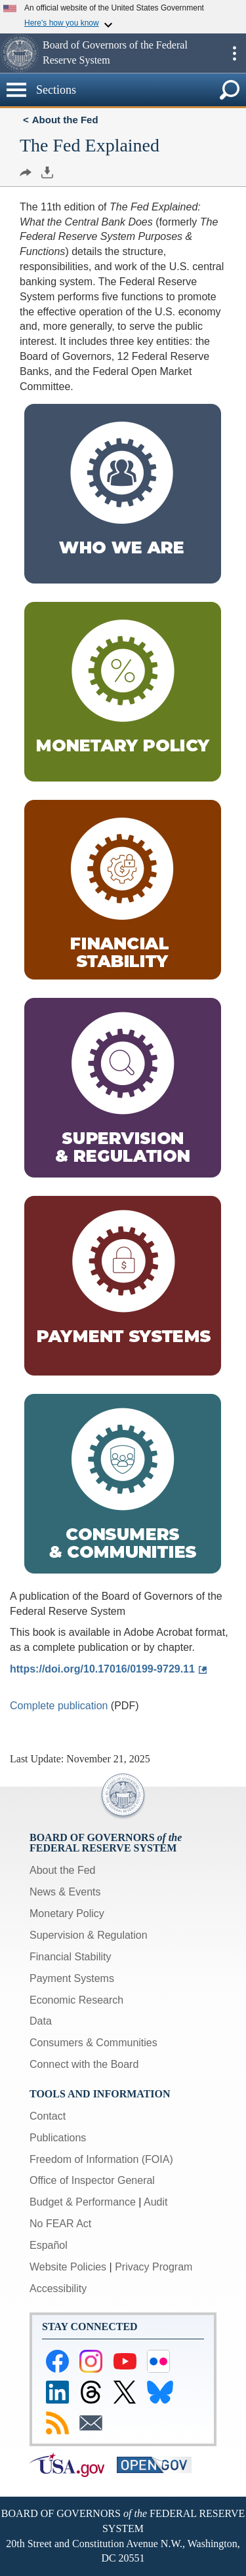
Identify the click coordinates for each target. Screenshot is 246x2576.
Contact (48, 2116)
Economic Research (76, 2000)
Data (41, 2021)
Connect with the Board (84, 2064)
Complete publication (59, 1705)
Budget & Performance (83, 2202)
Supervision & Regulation (89, 1935)
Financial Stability (71, 1956)
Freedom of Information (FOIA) (101, 2159)
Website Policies (68, 2266)
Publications (58, 2137)
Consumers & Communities (93, 2042)
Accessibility (58, 2288)
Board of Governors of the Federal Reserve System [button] (115, 52)
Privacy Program (153, 2266)
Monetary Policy (67, 1913)
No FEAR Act (60, 2223)
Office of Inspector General (92, 2180)
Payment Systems (72, 1978)
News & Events (65, 1891)
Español (49, 2245)
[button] (19, 53)
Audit (155, 2202)
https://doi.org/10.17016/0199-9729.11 (102, 1668)
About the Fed (65, 119)
